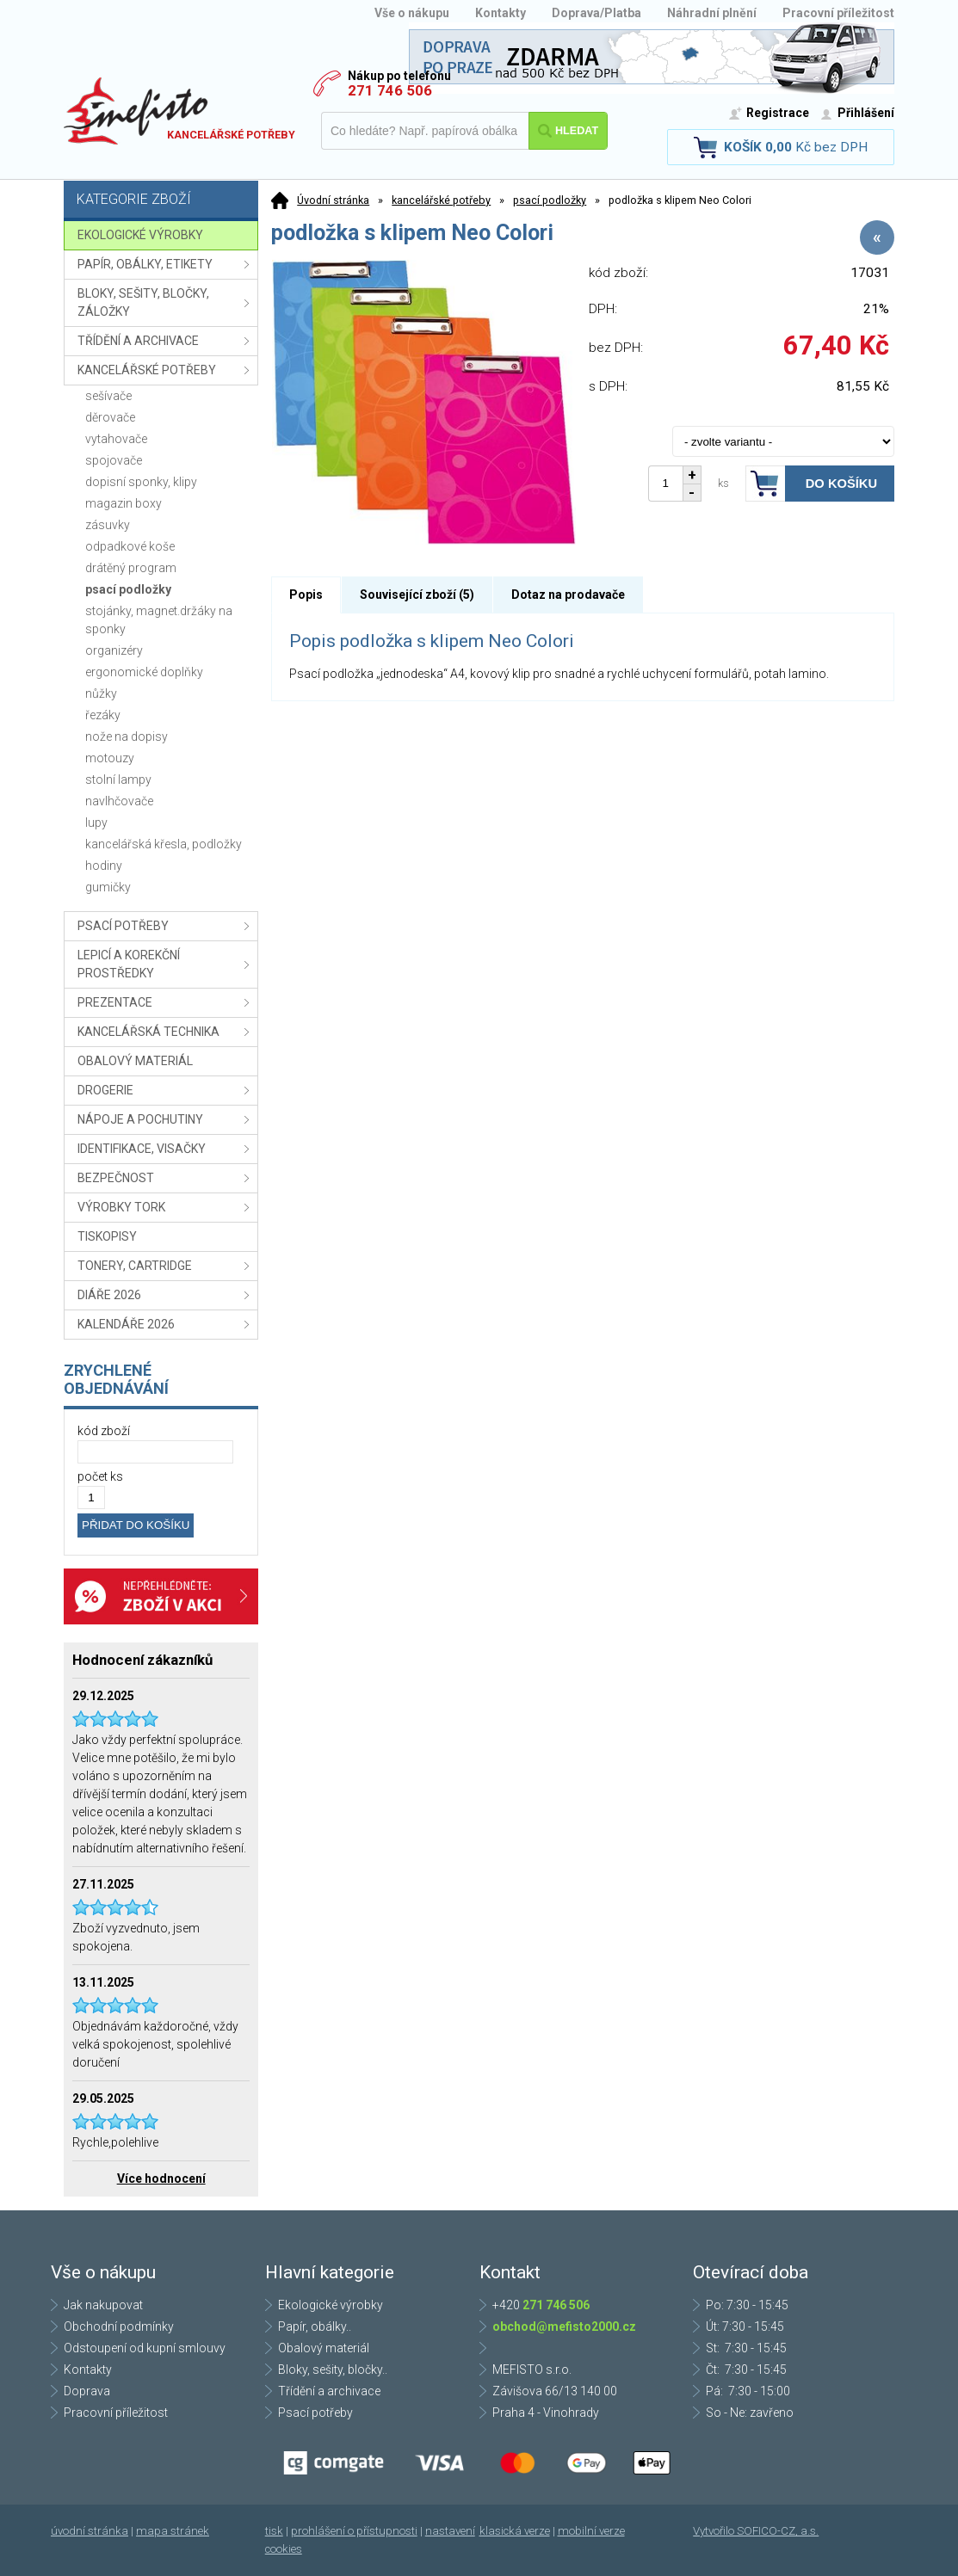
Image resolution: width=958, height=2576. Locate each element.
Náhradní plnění (712, 13)
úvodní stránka (89, 2530)
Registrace (777, 113)
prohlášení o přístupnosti (354, 2530)
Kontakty (500, 13)
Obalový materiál (323, 2348)
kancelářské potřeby (441, 200)
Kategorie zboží (163, 201)
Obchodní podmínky (119, 2326)
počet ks (100, 1476)
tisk (274, 2530)
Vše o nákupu (411, 13)
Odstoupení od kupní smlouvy (145, 2348)
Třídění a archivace (329, 2391)
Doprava (87, 2391)
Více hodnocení (161, 2178)
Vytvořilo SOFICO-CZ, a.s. (756, 2530)
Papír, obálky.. (314, 2326)
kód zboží (103, 1431)
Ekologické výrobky (330, 2305)
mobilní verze (591, 2530)
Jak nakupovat (103, 2305)
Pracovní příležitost (838, 13)
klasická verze (514, 2530)
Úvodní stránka (333, 200)
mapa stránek (172, 2530)
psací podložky (549, 200)
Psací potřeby (315, 2412)
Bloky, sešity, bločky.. (332, 2369)
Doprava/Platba (596, 13)
